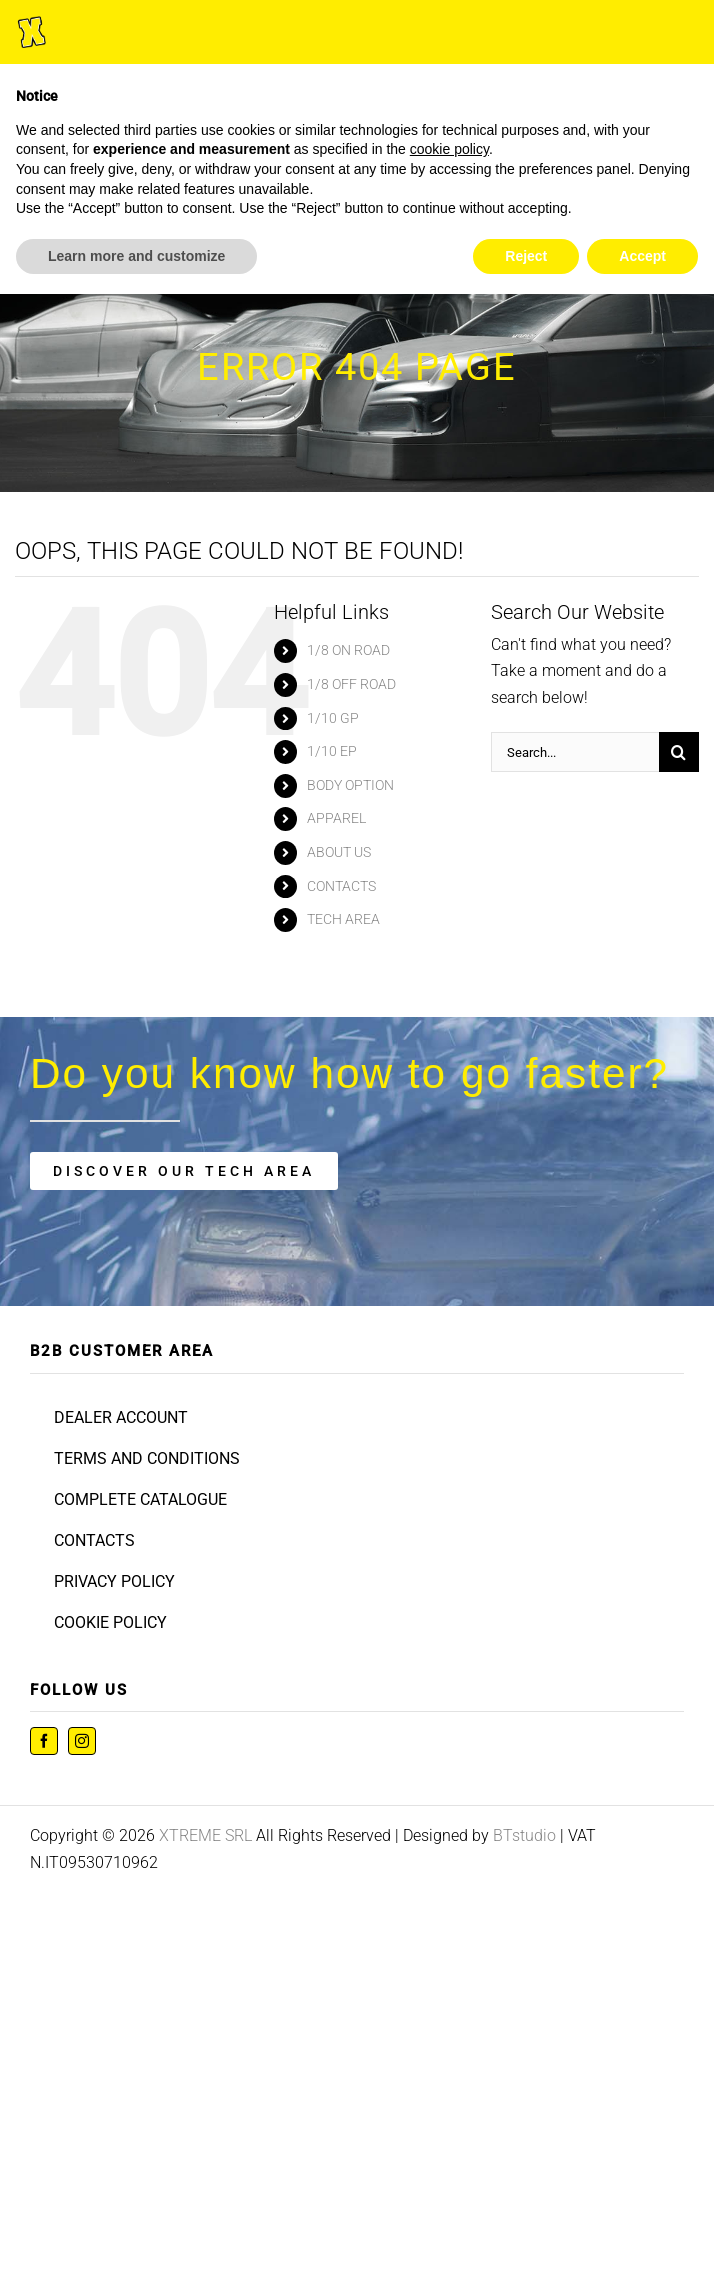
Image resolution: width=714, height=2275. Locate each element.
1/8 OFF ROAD (351, 684)
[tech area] (184, 1171)
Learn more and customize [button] (136, 256)
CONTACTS (341, 886)
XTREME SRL (205, 1835)
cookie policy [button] (449, 149)
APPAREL (336, 818)
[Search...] (575, 752)
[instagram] (82, 1741)
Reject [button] (526, 256)
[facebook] (44, 1741)
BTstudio (524, 1835)
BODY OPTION (350, 785)
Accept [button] (642, 256)
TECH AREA (343, 919)
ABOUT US (339, 852)
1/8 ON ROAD (348, 650)
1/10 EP (332, 751)
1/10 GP (333, 718)
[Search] (679, 752)
